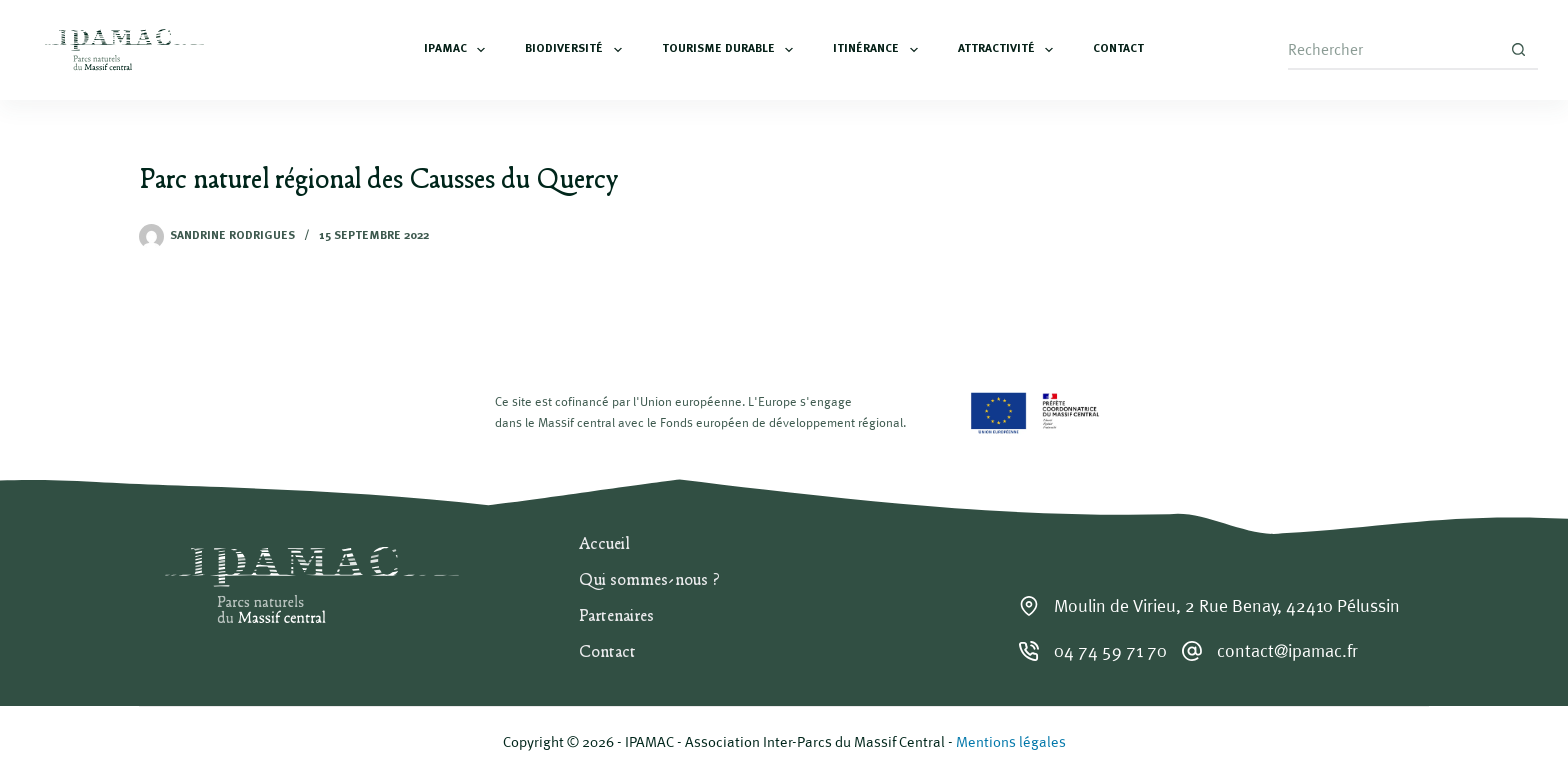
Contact (1118, 49)
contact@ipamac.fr (1287, 650)
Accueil (604, 545)
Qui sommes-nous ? (649, 581)
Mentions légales (1011, 741)
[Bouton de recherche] (1518, 50)
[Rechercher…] (1393, 50)
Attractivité (1009, 50)
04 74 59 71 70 (1110, 650)
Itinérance (879, 50)
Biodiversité (577, 50)
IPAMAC (458, 50)
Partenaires (616, 617)
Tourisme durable (731, 50)
